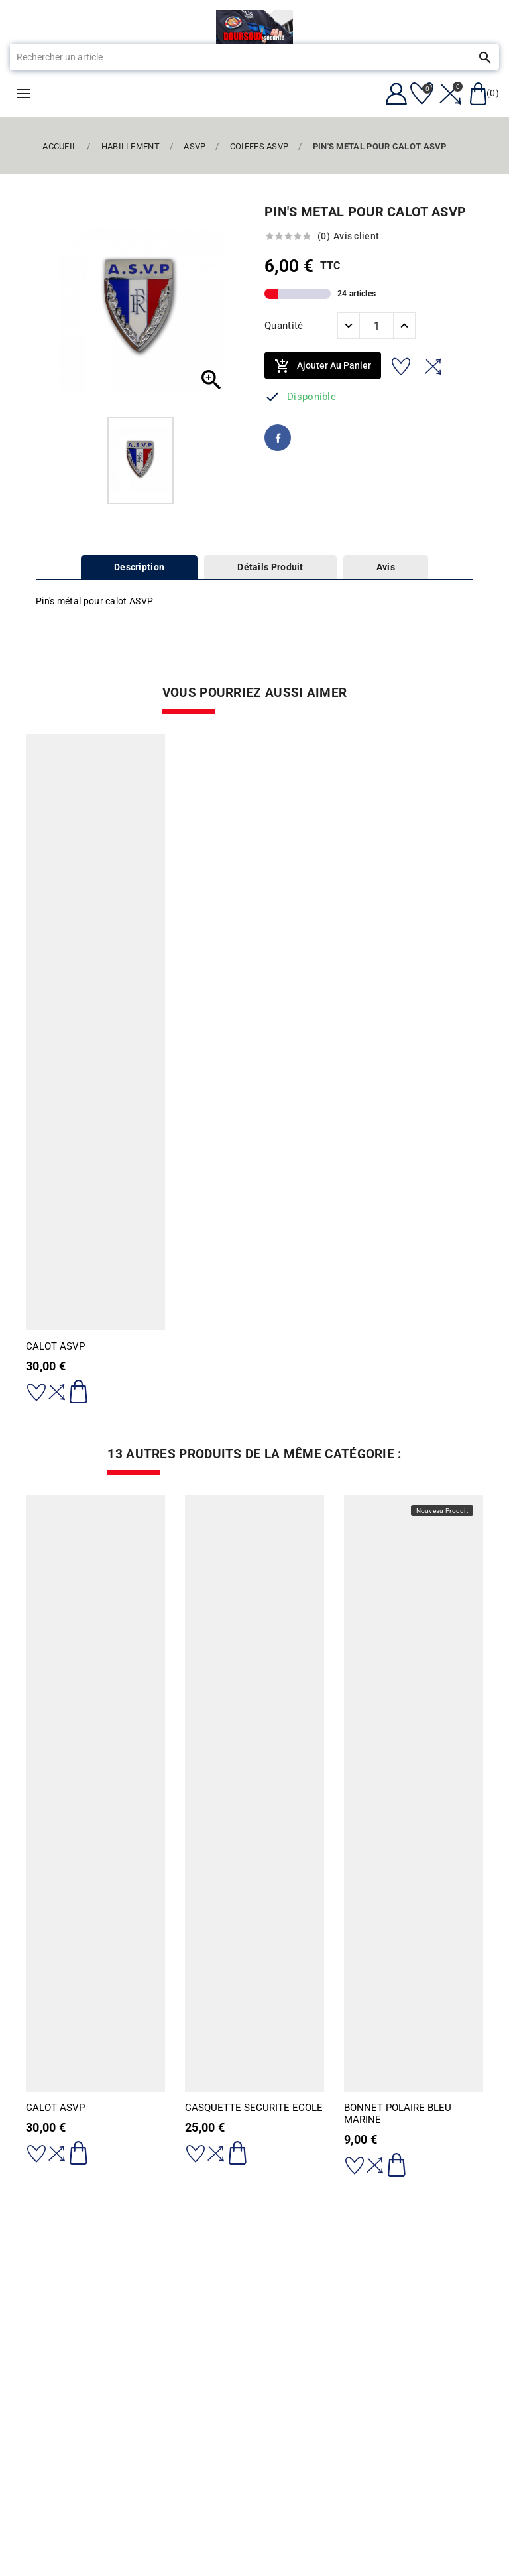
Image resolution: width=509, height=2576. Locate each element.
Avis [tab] (385, 567)
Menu (23, 93)
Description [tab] (139, 567)
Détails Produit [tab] (270, 567)
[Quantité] (376, 325)
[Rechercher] (234, 57)
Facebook (277, 437)
